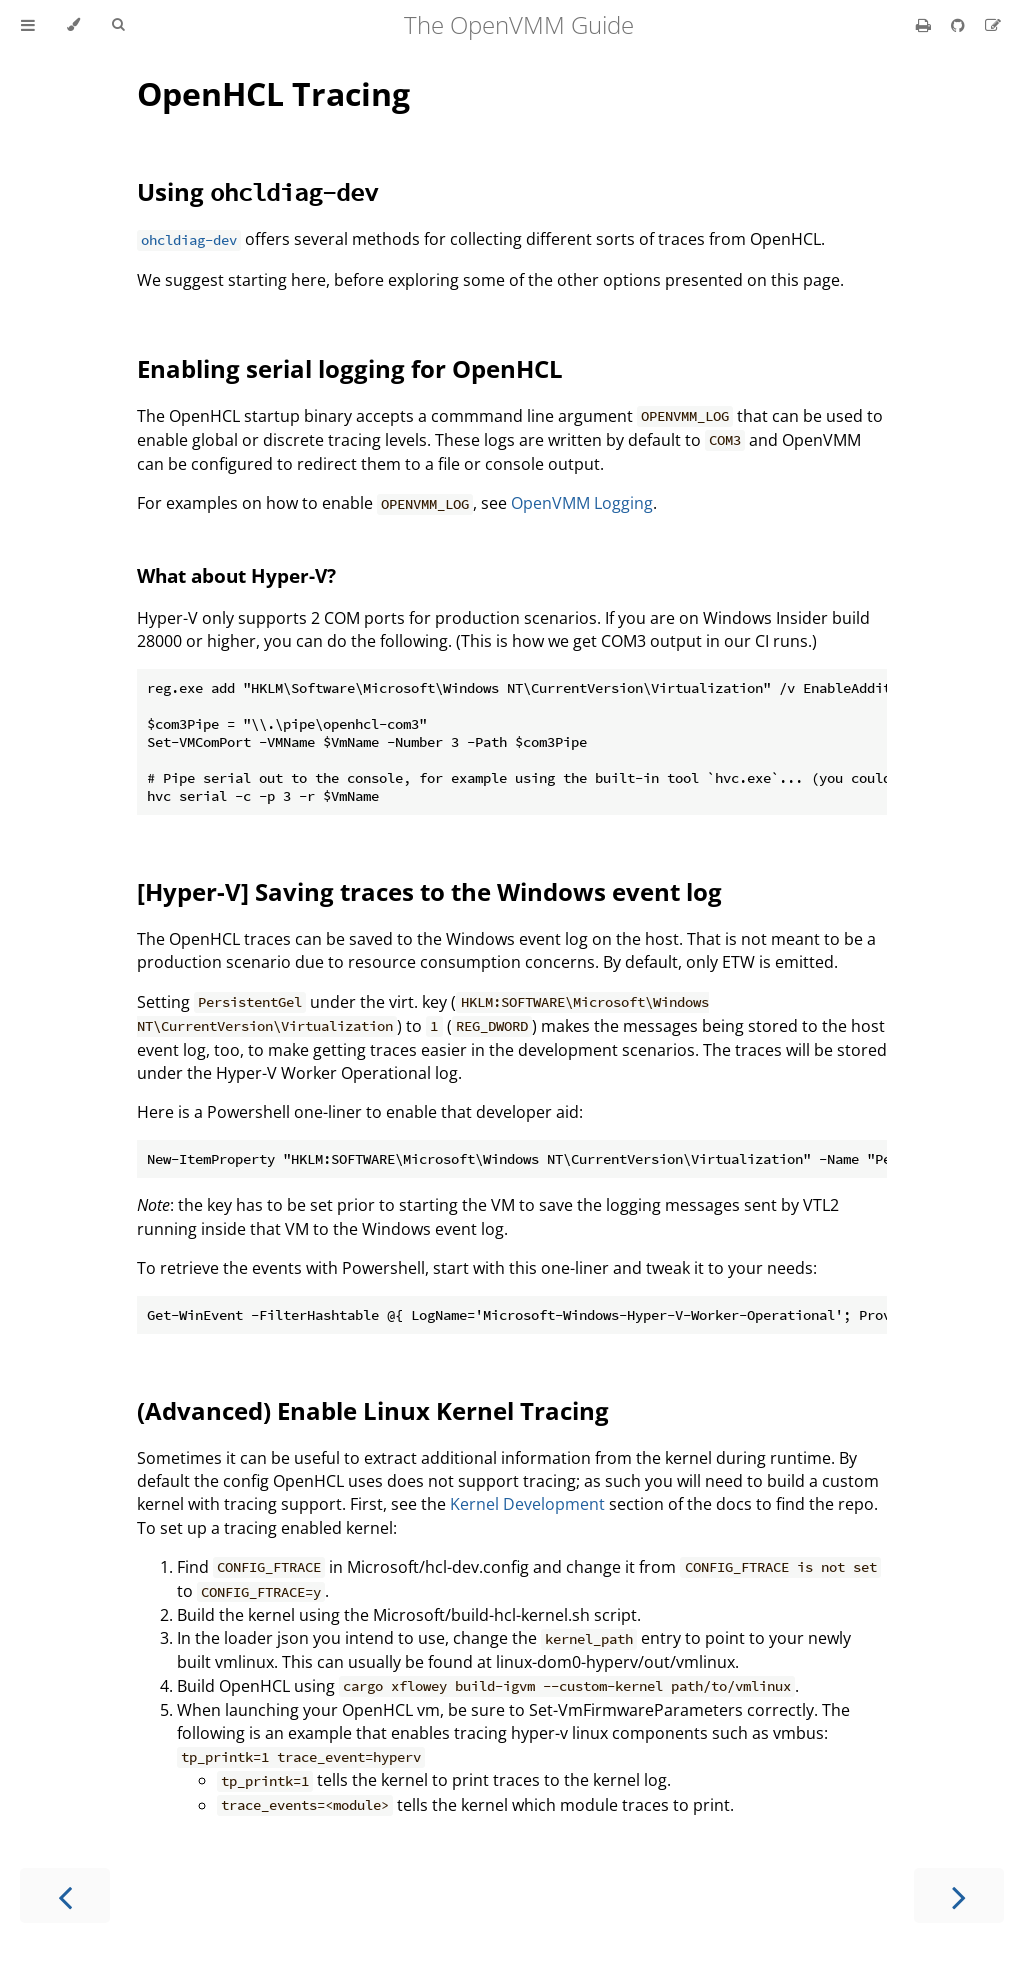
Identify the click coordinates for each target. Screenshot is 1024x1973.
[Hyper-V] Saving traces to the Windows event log (429, 891)
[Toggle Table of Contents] (28, 25)
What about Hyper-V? (236, 575)
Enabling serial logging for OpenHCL (350, 368)
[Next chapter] (959, 1895)
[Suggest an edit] (993, 25)
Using (257, 191)
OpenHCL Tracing (273, 93)
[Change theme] (73, 25)
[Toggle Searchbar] (118, 25)
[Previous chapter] (65, 1895)
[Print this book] (925, 25)
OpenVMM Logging (582, 503)
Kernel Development (527, 1504)
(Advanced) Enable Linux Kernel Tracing (373, 1410)
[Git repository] (960, 25)
